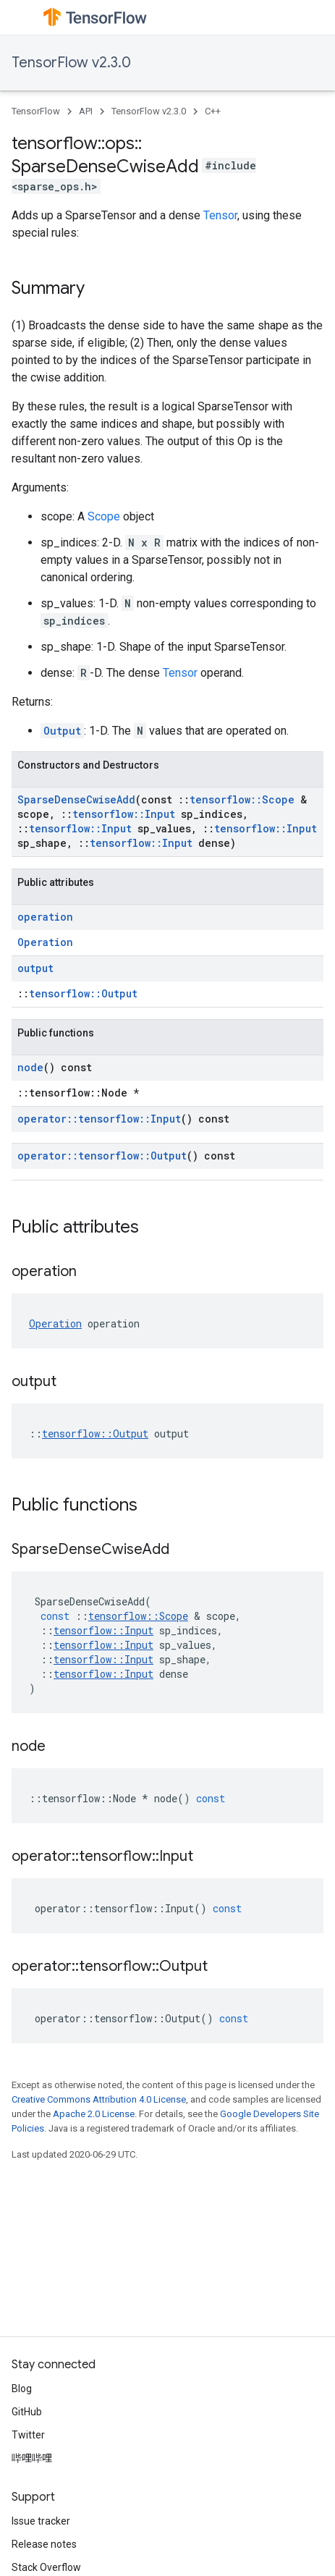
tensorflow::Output (83, 993)
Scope (104, 516)
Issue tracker (41, 2521)
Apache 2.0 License (94, 2113)
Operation (45, 942)
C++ (213, 111)
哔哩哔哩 (32, 2458)
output (35, 968)
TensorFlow (36, 111)
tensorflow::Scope (242, 799)
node (30, 1067)
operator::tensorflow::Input (99, 1119)
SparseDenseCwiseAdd (76, 799)
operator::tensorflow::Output (102, 1155)
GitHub (27, 2411)
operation (45, 917)
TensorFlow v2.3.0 (71, 63)
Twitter (28, 2435)
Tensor (220, 215)
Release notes (44, 2544)
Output (62, 731)
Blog (22, 2388)
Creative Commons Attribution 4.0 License (99, 2099)
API (86, 111)
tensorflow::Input (123, 814)
